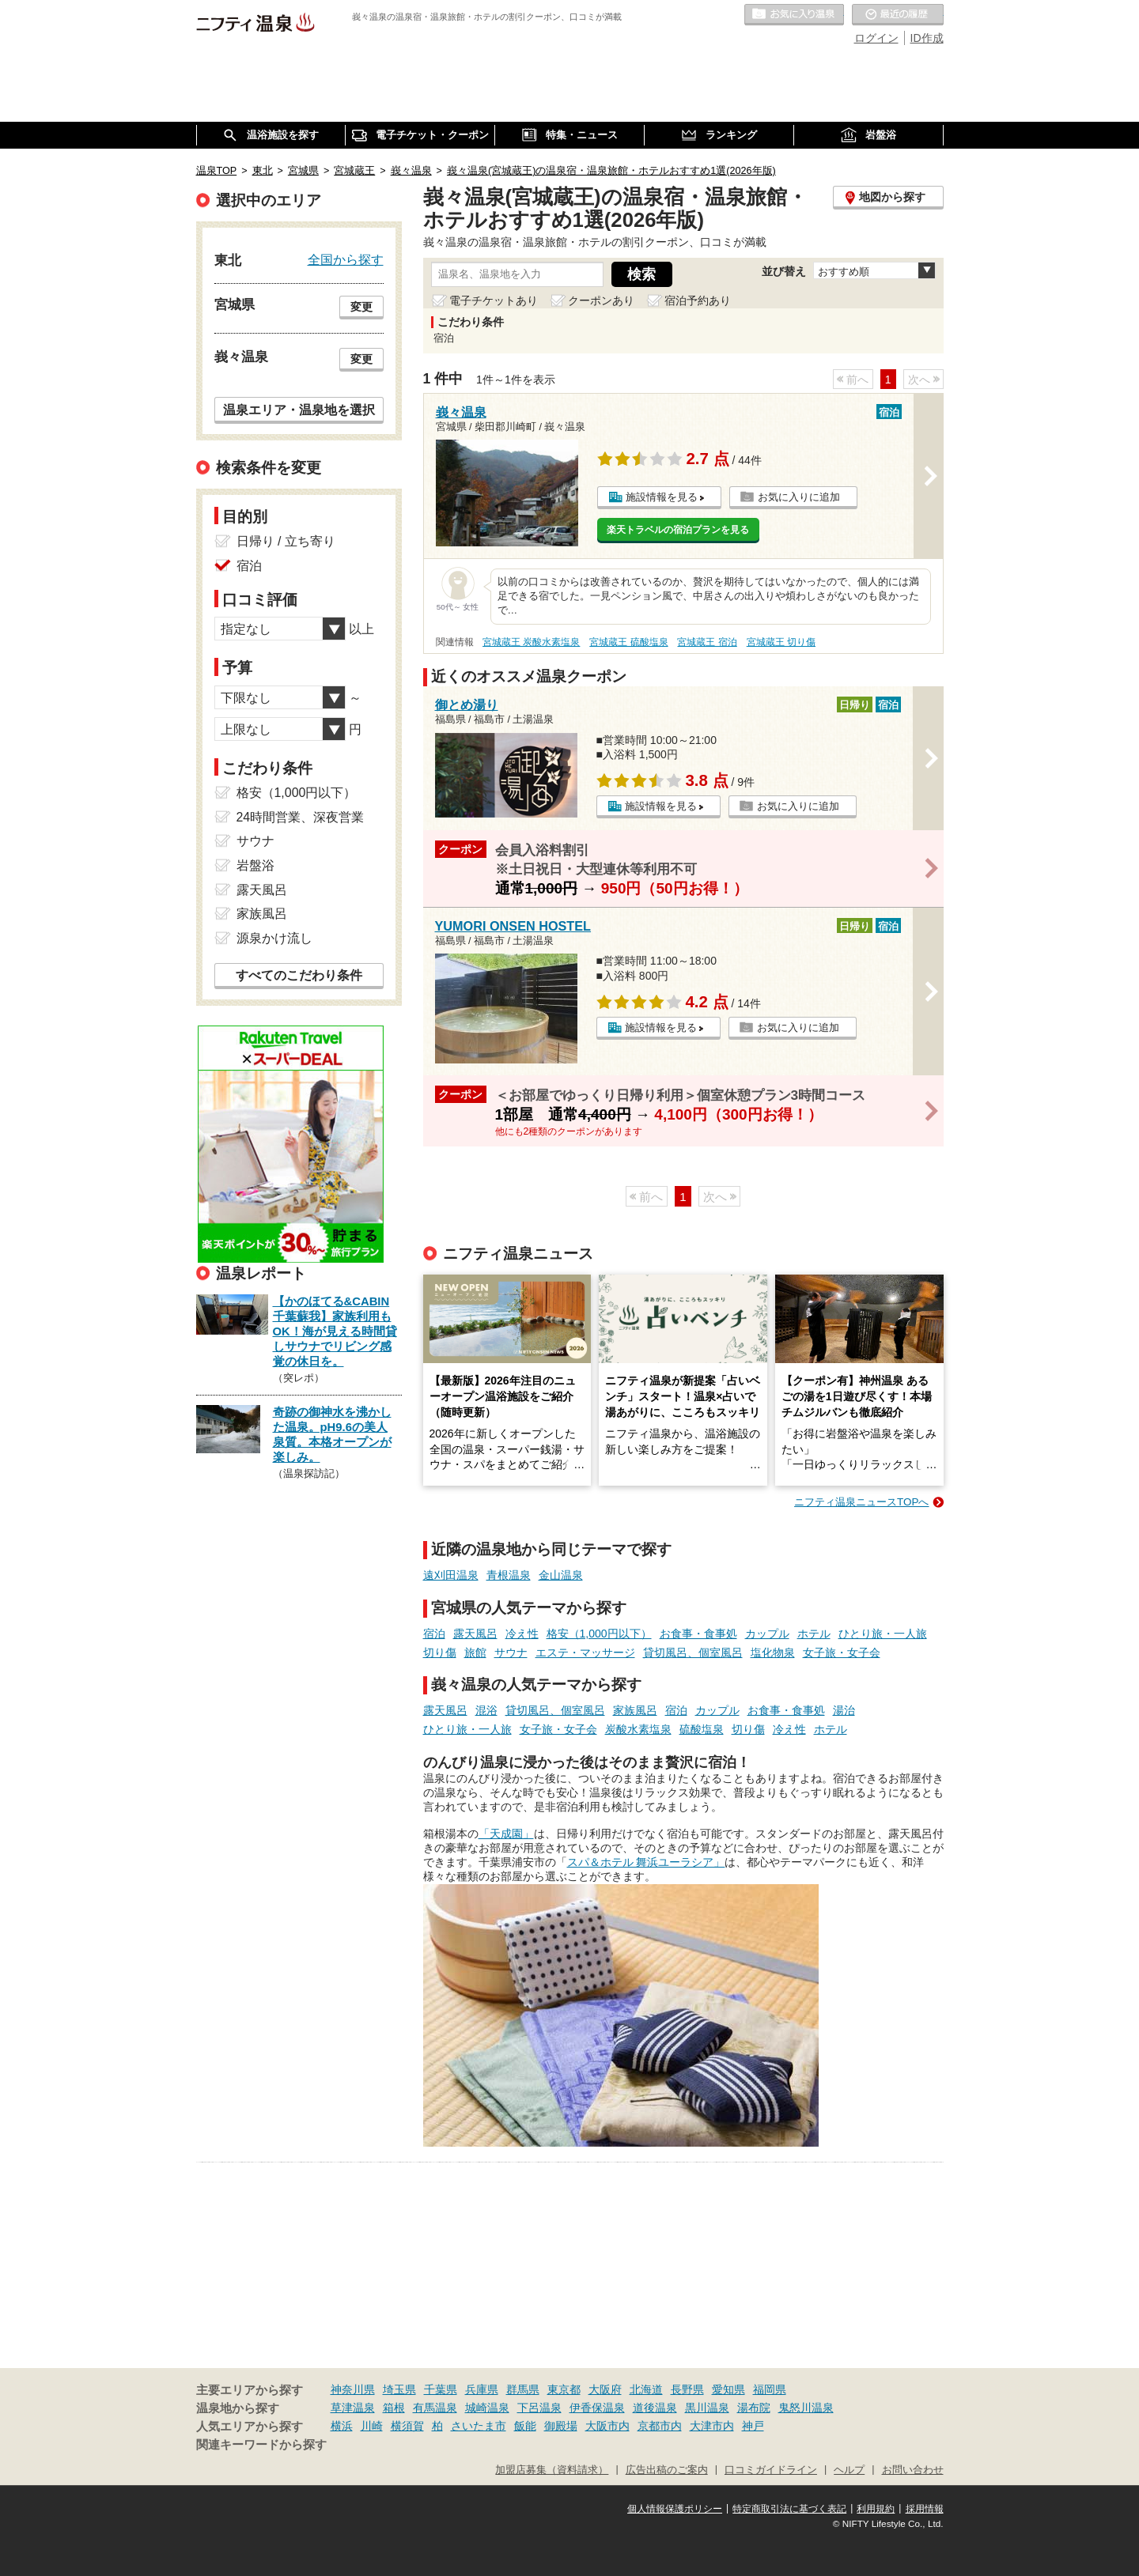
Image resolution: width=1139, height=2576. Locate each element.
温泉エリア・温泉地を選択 (299, 409)
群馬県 (522, 2389)
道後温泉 (655, 2407)
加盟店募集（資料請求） (551, 2470)
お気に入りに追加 (799, 497)
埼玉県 (399, 2389)
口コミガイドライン (771, 2470)
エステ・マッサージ (585, 1652)
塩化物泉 (773, 1652)
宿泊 (434, 1633)
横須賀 (407, 2425)
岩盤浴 (255, 865)
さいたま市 (478, 2425)
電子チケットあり (493, 300)
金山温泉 (561, 1575)
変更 (361, 306)
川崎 (372, 2425)
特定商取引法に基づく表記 (789, 2508)
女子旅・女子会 (841, 1652)
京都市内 (660, 2425)
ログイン (876, 38)
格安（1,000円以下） (599, 1633)
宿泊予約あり (697, 300)
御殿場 (560, 2425)
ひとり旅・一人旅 (882, 1633)
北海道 (646, 2389)
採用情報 (925, 2508)
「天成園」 (506, 1833)
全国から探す (346, 259)
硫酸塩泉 (701, 1729)
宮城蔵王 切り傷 (781, 642)
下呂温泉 (539, 2407)
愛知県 (728, 2389)
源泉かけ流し (274, 938)
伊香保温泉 (597, 2407)
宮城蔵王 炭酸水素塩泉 (531, 642)
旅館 (475, 1652)
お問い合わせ (913, 2470)
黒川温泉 (707, 2407)
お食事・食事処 (698, 1633)
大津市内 (712, 2425)
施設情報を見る (662, 497)
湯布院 (753, 2407)
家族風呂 (635, 1710)
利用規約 (876, 2508)
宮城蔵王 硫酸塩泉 (628, 642)
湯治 (844, 1710)
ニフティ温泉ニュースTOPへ (861, 1502)
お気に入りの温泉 (794, 15)
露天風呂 (475, 1633)
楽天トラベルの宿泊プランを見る (678, 529)
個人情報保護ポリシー (674, 2508)
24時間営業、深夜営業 (301, 817)
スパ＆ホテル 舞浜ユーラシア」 (646, 1862)
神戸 (753, 2425)
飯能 (525, 2425)
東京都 (564, 2389)
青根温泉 (508, 1575)
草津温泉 (353, 2407)
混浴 (486, 1710)
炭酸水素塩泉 (638, 1729)
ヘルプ (849, 2470)
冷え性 (522, 1633)
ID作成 (927, 38)
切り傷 (439, 1652)
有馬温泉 (435, 2407)
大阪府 (605, 2389)
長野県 (687, 2389)
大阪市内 (607, 2425)
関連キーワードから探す (261, 2444)
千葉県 (440, 2389)
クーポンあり (601, 300)
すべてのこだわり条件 (299, 975)
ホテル (814, 1633)
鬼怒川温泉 (806, 2407)
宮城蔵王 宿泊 (706, 642)
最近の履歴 (898, 15)
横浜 (342, 2425)
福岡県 (769, 2389)
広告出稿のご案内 (667, 2470)
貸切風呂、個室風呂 (693, 1652)
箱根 (394, 2407)
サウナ (511, 1652)
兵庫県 (481, 2389)
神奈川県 (353, 2389)
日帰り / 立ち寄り (286, 541)
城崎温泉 (487, 2407)
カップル (767, 1633)
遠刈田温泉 (451, 1575)
